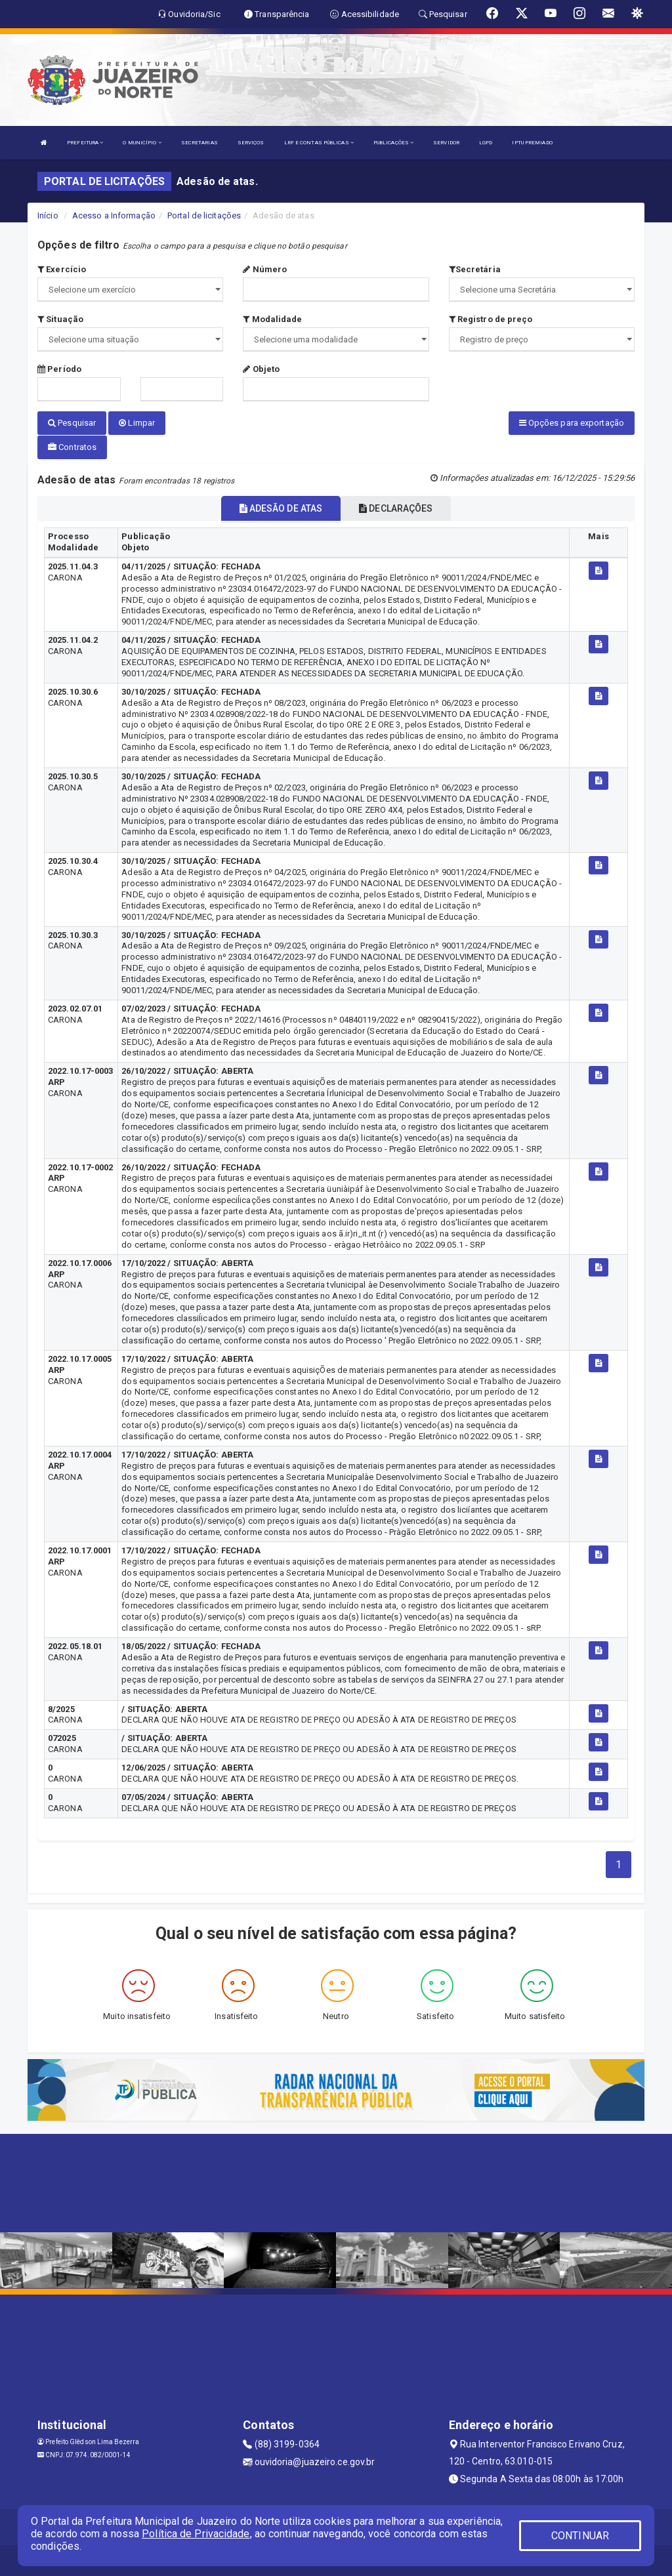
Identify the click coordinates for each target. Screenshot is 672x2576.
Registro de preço (491, 319)
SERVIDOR (446, 143)
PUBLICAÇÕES (393, 143)
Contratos (72, 446)
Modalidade (272, 319)
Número (265, 269)
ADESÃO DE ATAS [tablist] (281, 506)
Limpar (137, 423)
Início (47, 215)
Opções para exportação (571, 423)
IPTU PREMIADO (532, 143)
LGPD (485, 143)
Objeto (261, 369)
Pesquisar (72, 423)
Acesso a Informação (114, 215)
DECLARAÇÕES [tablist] (395, 506)
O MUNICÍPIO (142, 143)
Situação (60, 319)
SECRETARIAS (199, 143)
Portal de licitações (204, 215)
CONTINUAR (580, 2535)
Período (59, 369)
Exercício (61, 269)
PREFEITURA (85, 143)
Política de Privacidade (195, 2533)
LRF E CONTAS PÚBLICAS (319, 143)
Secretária (475, 269)
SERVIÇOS (251, 143)
